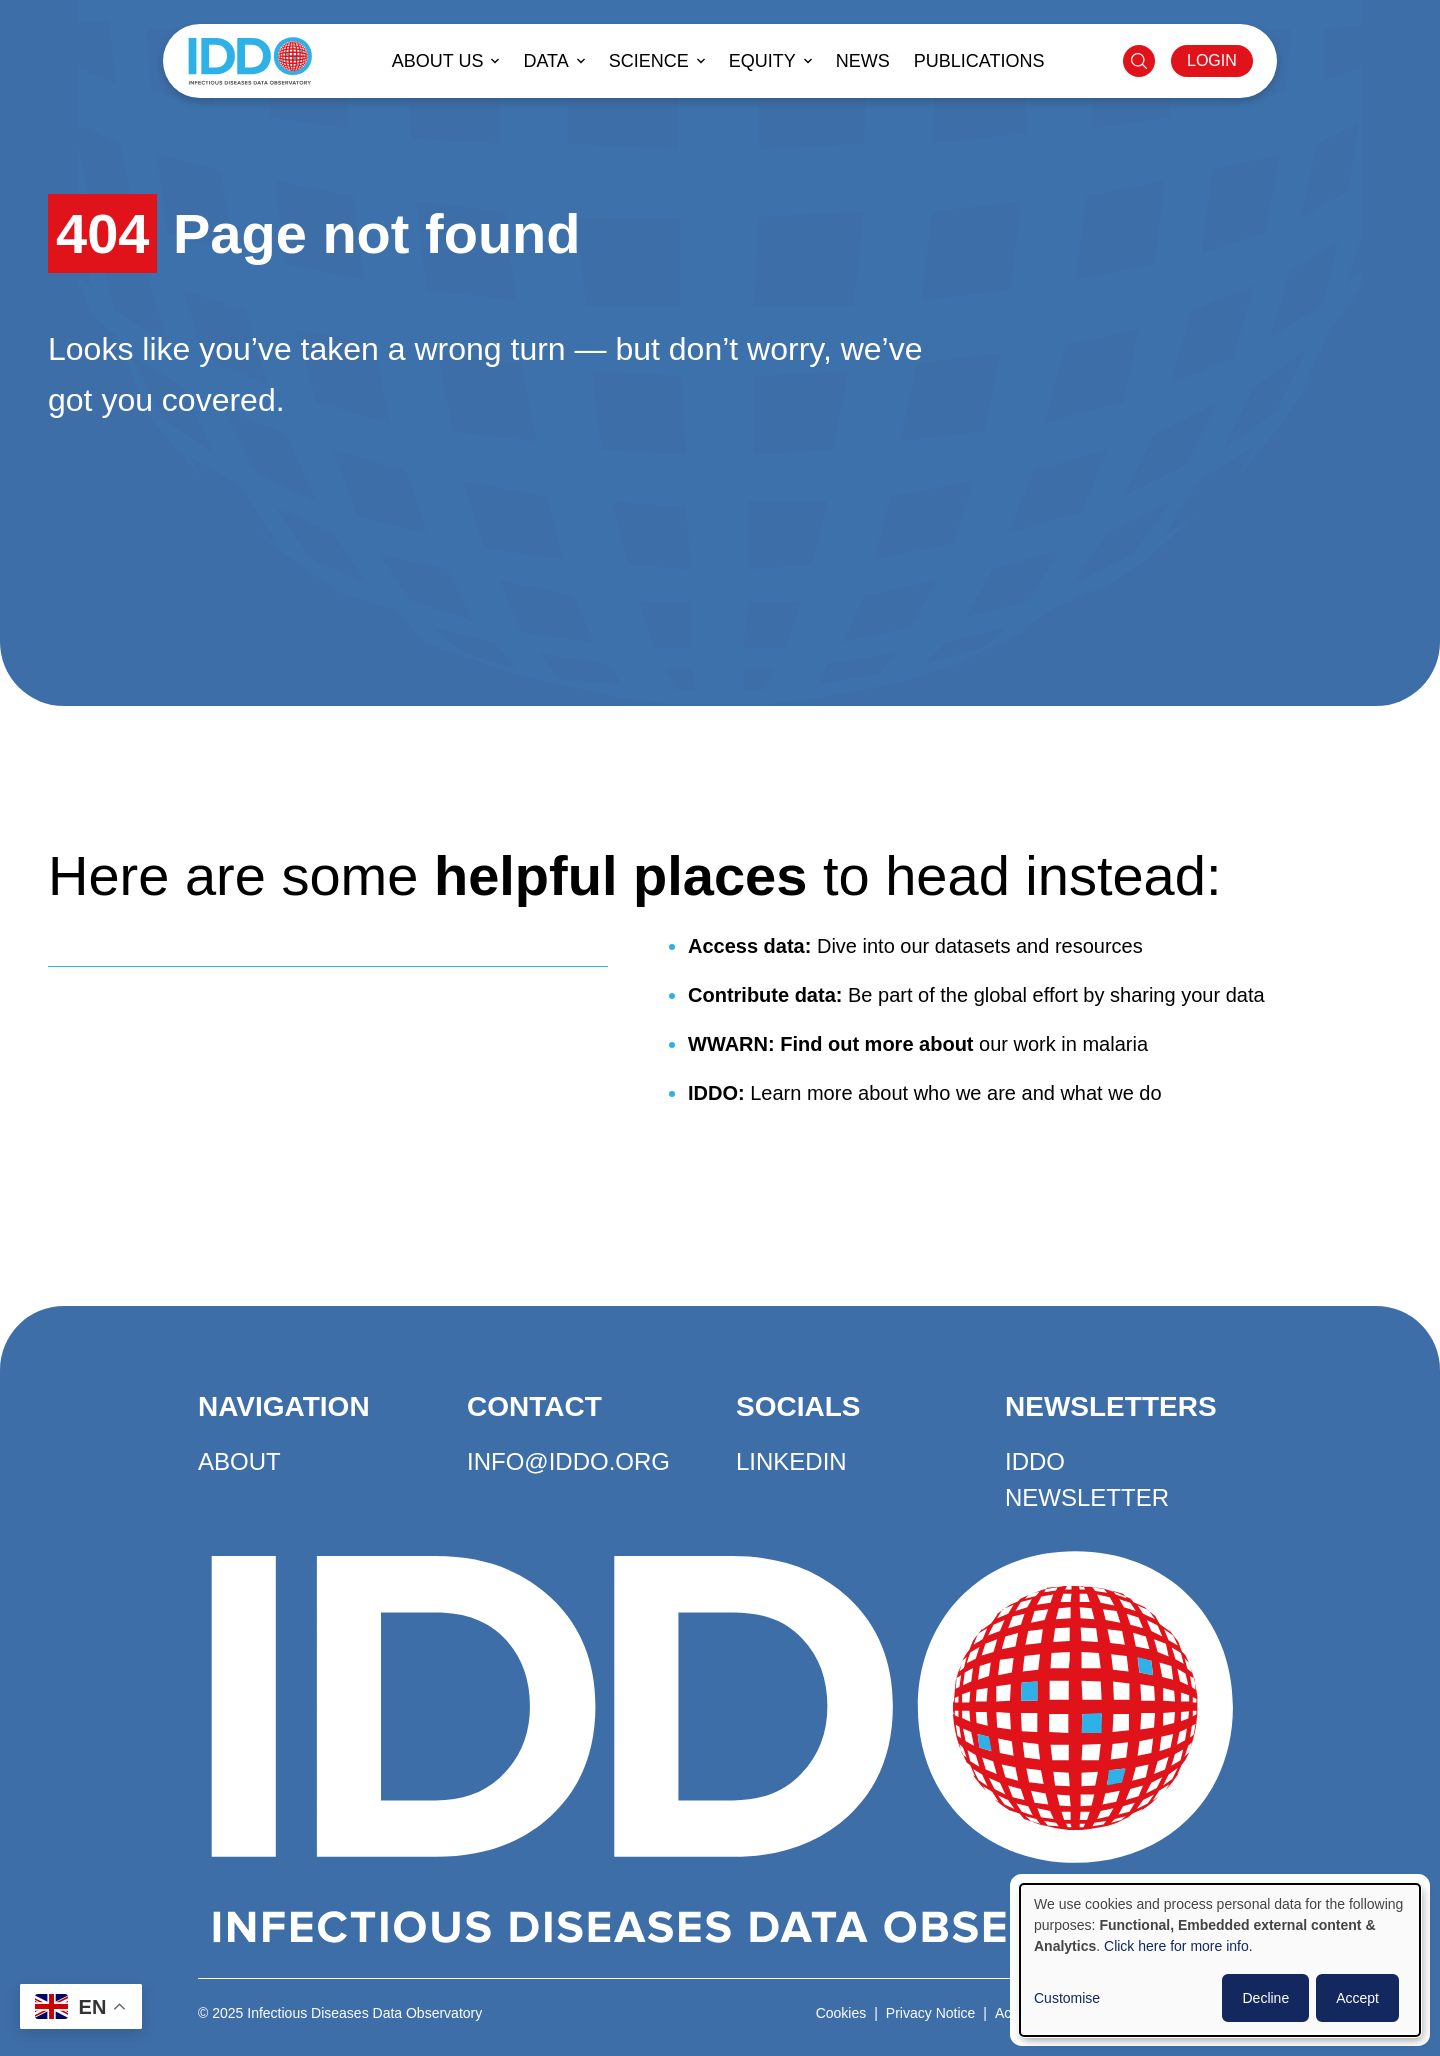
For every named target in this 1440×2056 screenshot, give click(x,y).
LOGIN (1212, 60)
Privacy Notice (930, 2013)
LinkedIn (791, 1461)
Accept (1357, 1998)
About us (438, 61)
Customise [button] (1067, 1998)
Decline (1265, 1998)
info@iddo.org (568, 1461)
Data (545, 61)
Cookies (841, 2013)
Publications (979, 61)
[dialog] (1220, 1960)
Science (649, 61)
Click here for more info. (1178, 1946)
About (239, 1461)
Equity (762, 61)
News (863, 61)
